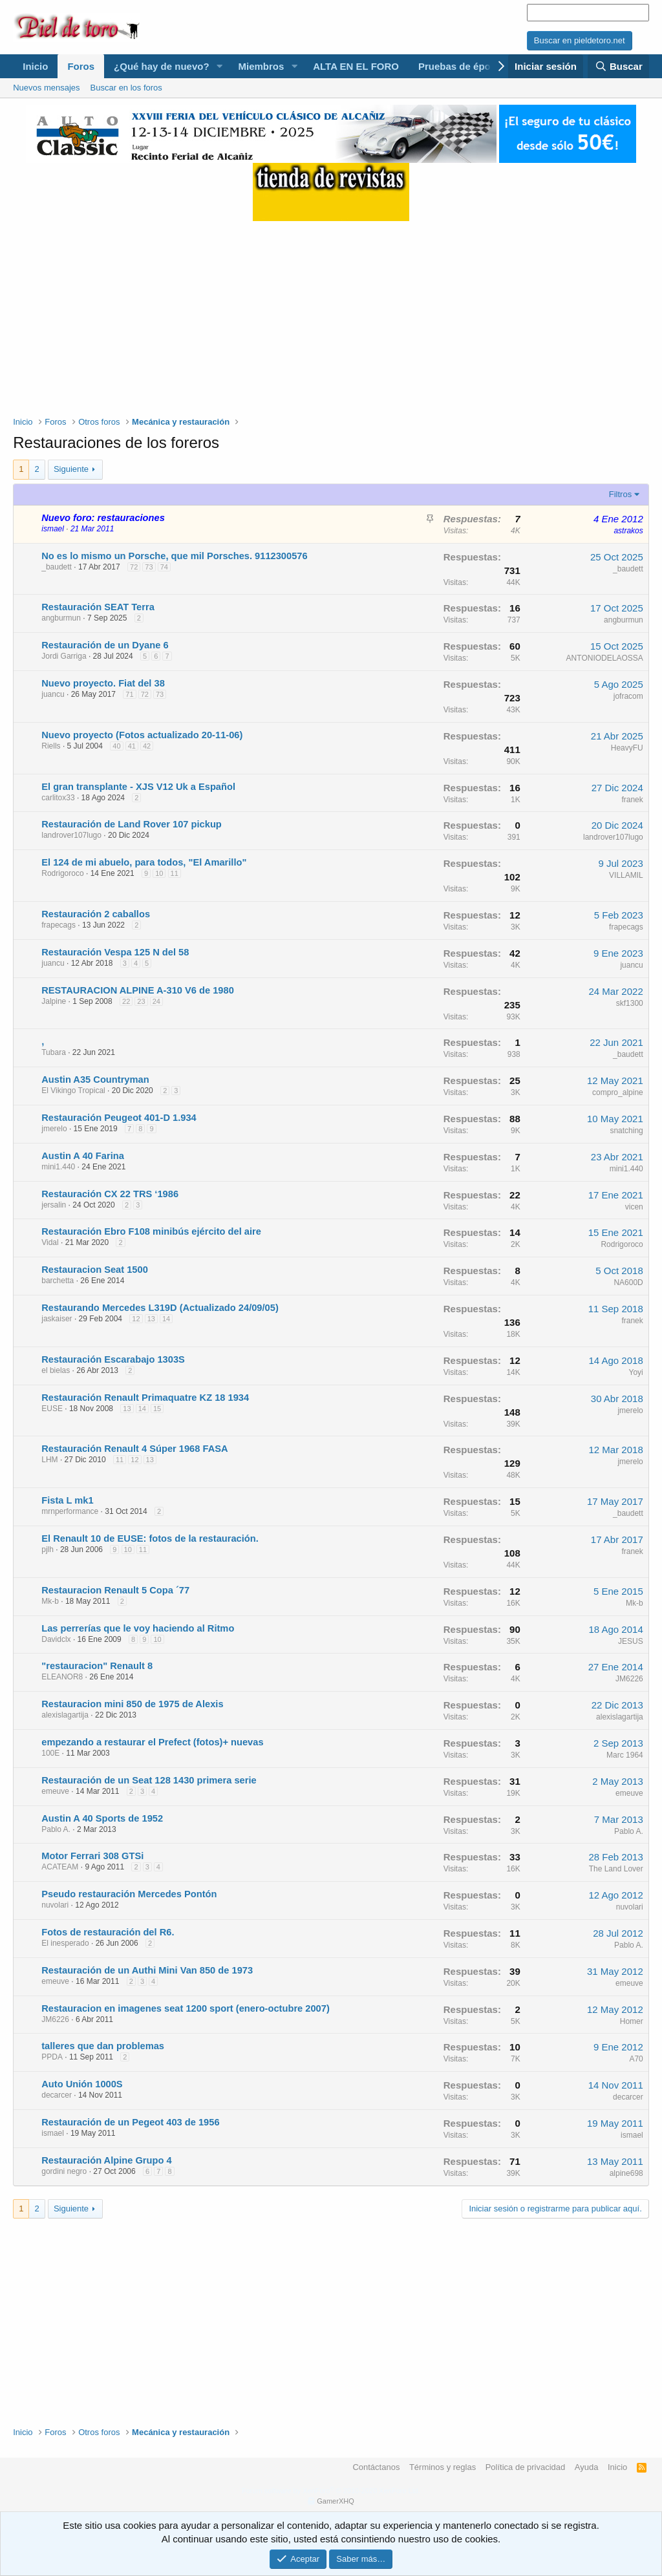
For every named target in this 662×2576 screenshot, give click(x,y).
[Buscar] (618, 66)
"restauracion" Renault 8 (97, 1666)
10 (159, 873)
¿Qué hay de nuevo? (161, 66)
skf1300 (629, 1003)
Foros (80, 66)
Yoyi (636, 1372)
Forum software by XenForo (331, 2491)
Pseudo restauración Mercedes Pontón (129, 1894)
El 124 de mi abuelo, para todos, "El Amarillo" (143, 862)
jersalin (53, 1204)
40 (116, 746)
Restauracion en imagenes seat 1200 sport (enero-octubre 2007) (185, 2008)
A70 (636, 2058)
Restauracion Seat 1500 (94, 1269)
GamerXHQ (335, 2501)
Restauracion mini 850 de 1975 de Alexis (132, 1704)
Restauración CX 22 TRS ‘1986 (109, 1194)
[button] (219, 66)
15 (157, 1408)
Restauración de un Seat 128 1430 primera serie (148, 1780)
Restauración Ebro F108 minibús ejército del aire (151, 1231)
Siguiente (71, 469)
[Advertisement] (331, 311)
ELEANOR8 (62, 1676)
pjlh (47, 1549)
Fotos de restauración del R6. (107, 1932)
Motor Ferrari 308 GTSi (92, 1856)
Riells (50, 745)
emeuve (55, 1791)
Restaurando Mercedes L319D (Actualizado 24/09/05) (160, 1308)
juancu (52, 694)
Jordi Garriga (63, 656)
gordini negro (64, 2171)
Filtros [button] (620, 494)
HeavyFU (627, 747)
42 (147, 746)
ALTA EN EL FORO (356, 66)
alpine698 (626, 2173)
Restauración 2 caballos (95, 914)
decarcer (56, 2095)
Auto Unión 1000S (81, 2084)
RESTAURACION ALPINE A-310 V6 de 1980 (137, 990)
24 (156, 1001)
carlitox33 (57, 797)
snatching (626, 1130)
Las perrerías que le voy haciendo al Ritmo (137, 1628)
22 (126, 1001)
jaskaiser (56, 1318)
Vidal (49, 1242)
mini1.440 (58, 1166)
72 (134, 567)
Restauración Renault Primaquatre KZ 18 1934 (145, 1397)
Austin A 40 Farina (82, 1156)
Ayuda (587, 2467)
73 (149, 567)
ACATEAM (59, 1866)
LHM (49, 1459)
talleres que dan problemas (102, 2046)
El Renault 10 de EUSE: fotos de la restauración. (150, 1538)
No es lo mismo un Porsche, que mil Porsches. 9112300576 (174, 556)
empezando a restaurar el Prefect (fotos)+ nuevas (152, 1742)
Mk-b (50, 1601)
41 (132, 746)
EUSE (52, 1408)
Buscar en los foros (126, 87)
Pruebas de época (459, 66)
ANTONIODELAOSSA (604, 658)
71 (129, 694)
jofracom (628, 696)
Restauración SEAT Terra (98, 607)
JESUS (630, 1641)
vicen (634, 1206)
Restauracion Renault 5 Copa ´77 (115, 1590)
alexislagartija (65, 1714)
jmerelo (54, 1128)
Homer (631, 2021)
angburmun (61, 618)
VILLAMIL (626, 875)
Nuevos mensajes (46, 87)
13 (151, 1319)
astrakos (628, 530)
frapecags (58, 925)
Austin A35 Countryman (95, 1079)
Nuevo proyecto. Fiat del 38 (103, 683)
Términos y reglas (442, 2467)
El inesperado (65, 1943)
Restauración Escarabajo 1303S (113, 1359)
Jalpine (53, 1001)
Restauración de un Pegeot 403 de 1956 (130, 2122)
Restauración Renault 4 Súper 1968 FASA (134, 1448)
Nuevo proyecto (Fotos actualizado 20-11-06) (141, 735)
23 (141, 1001)
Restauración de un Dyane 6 (104, 645)
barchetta (57, 1280)
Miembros (261, 66)
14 (166, 1319)
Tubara (53, 1052)
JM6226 (629, 1678)
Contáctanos (376, 2467)
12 (136, 1319)
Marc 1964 (624, 1755)
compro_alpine (617, 1092)
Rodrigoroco (62, 873)
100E (50, 1753)
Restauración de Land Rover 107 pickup (131, 824)
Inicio (35, 66)
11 (174, 873)
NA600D (628, 1282)
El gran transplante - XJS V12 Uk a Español (138, 787)
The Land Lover (616, 1868)
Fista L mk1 (67, 1500)
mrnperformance (69, 1511)
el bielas (55, 1370)
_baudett (56, 566)
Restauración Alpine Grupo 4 (106, 2160)
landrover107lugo (71, 835)
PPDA (52, 2056)
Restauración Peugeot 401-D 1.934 (118, 1117)
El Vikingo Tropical (73, 1090)
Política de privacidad (526, 2467)
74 (164, 567)
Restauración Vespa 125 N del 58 (115, 952)
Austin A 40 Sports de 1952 (102, 1818)
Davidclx (55, 1639)
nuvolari (55, 1905)
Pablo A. (55, 1829)
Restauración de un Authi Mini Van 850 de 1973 (147, 1970)
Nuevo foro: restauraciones (103, 518)
